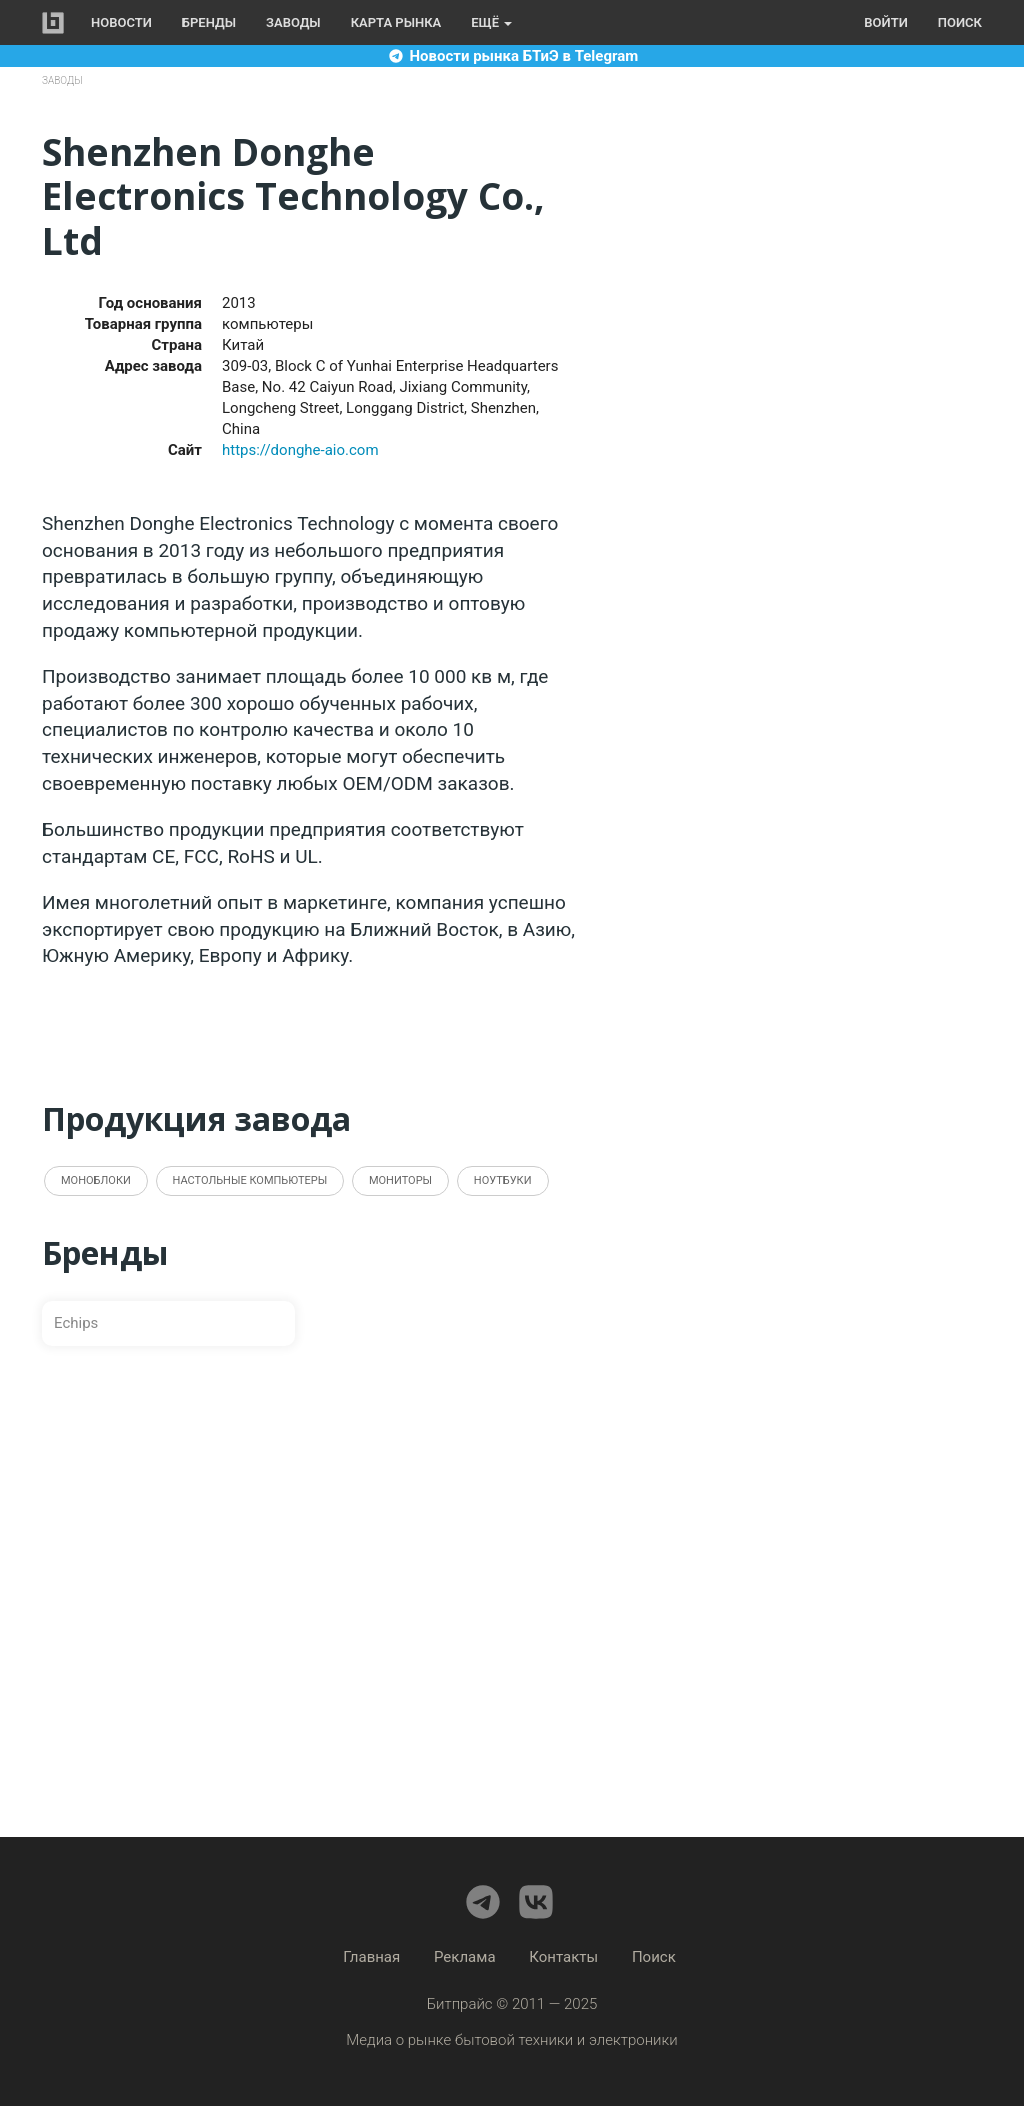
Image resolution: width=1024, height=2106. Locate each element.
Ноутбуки (503, 1180)
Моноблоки (96, 1180)
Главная (371, 1957)
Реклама (465, 1957)
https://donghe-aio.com (300, 450)
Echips (76, 1323)
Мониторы (400, 1180)
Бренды (209, 22)
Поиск (960, 22)
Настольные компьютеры (250, 1180)
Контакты (563, 1957)
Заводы (293, 22)
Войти (885, 22)
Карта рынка (396, 22)
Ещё (491, 22)
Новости (121, 22)
